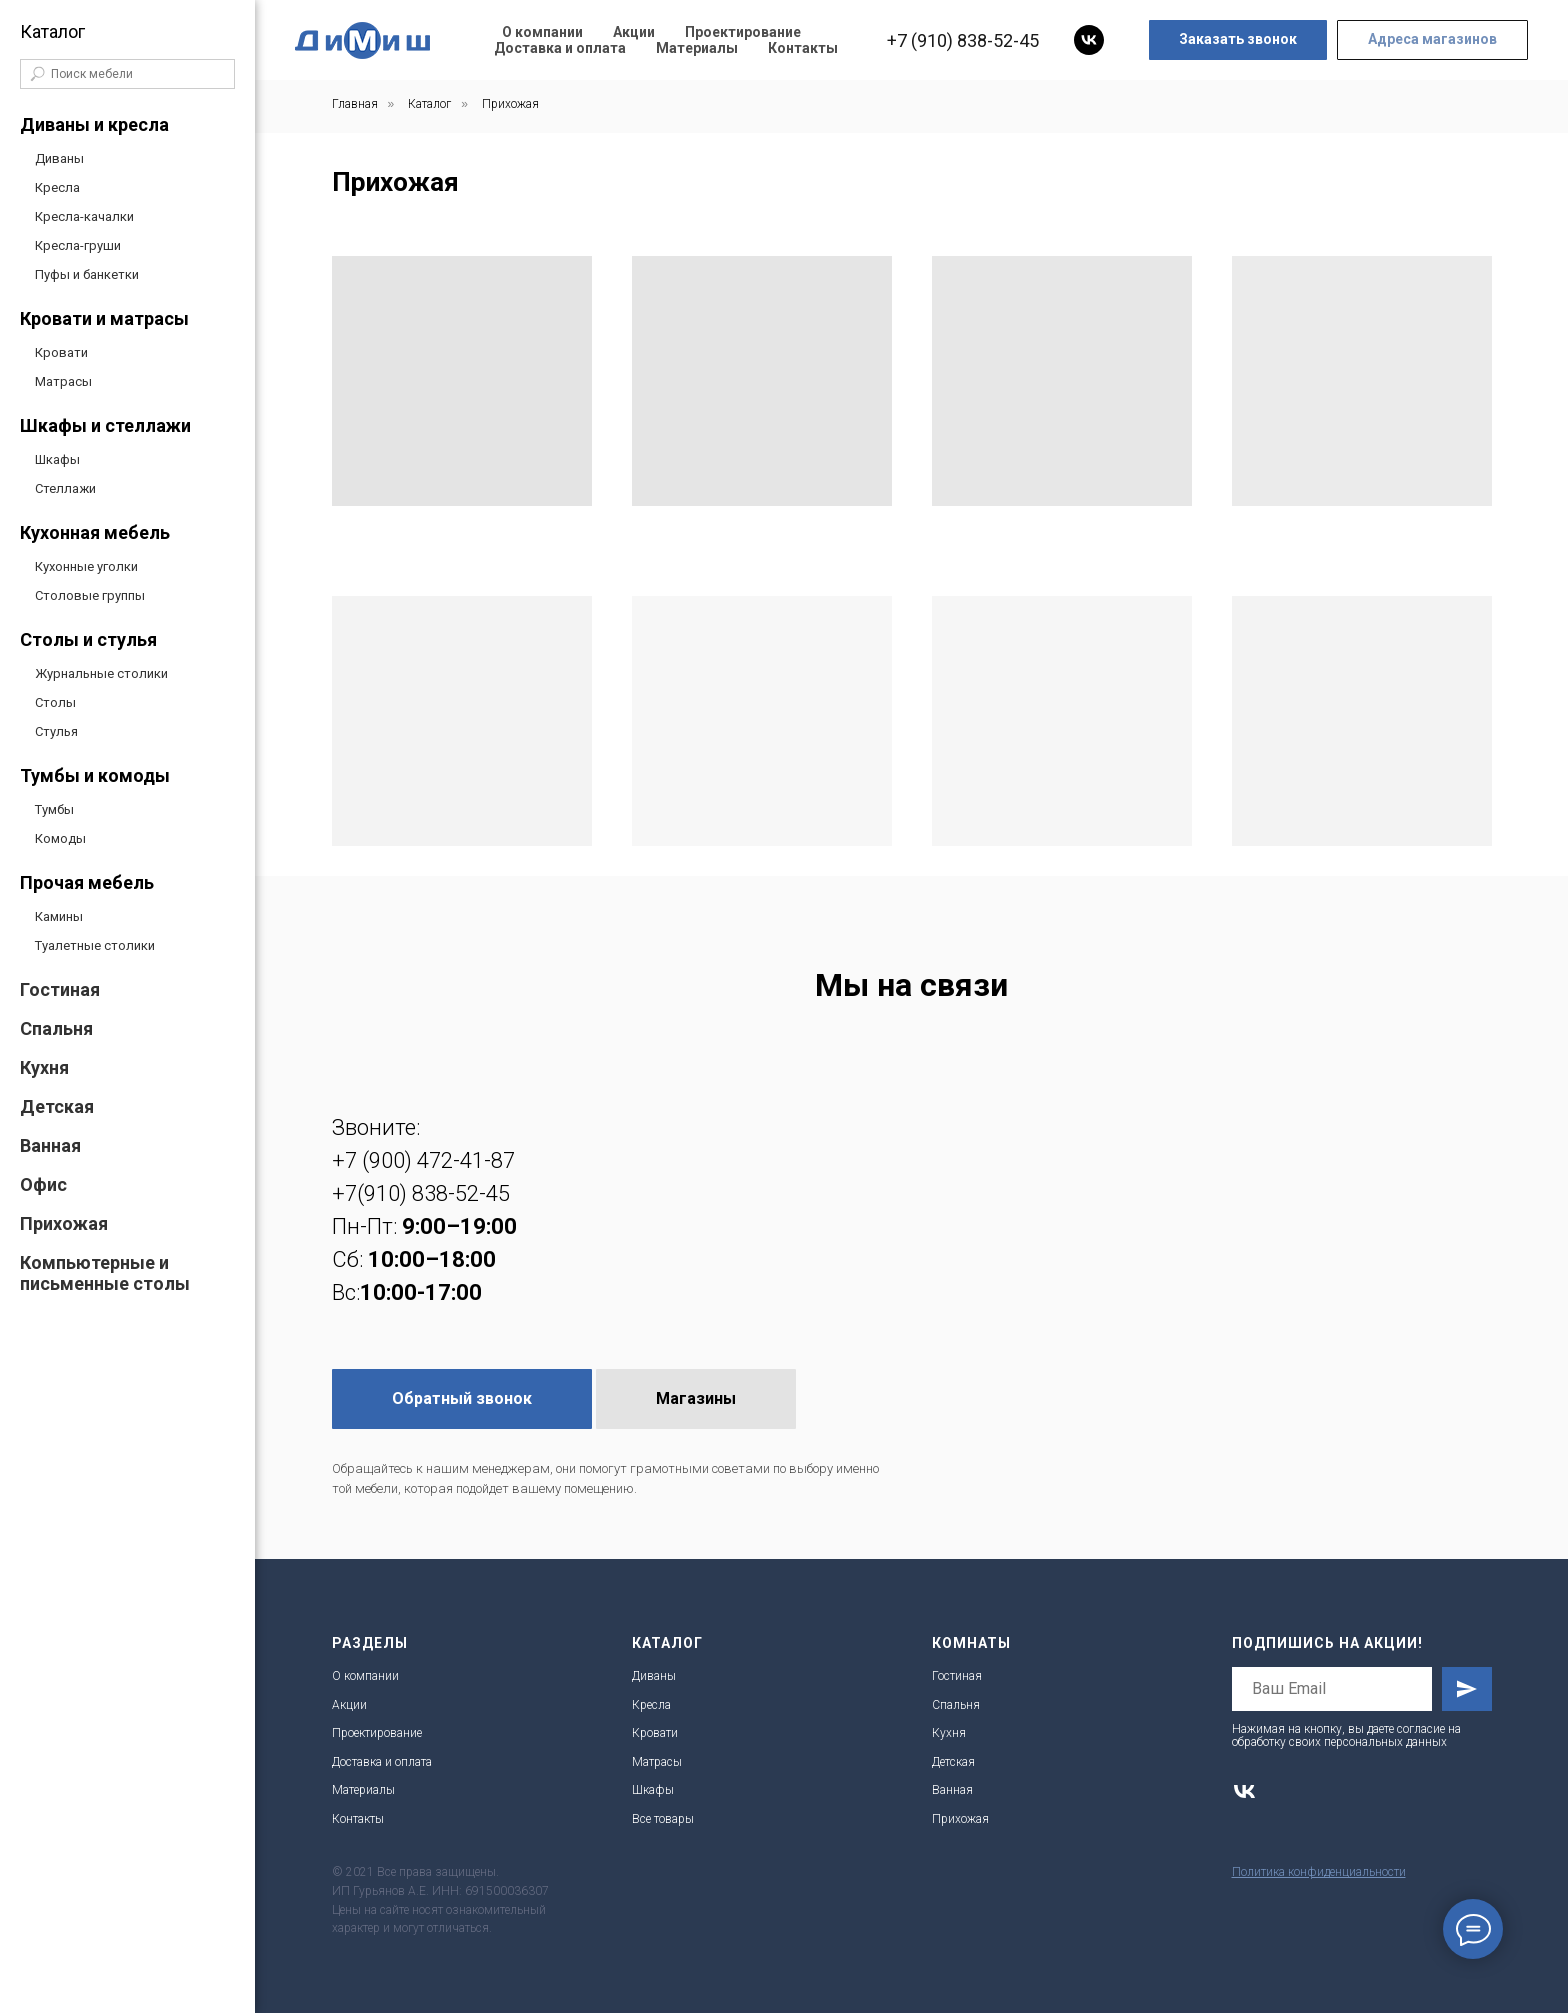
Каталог (429, 104)
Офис (43, 1184)
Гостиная (60, 989)
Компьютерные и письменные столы (105, 1273)
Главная (355, 104)
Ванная (50, 1145)
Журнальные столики (101, 673)
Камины (59, 916)
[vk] (1089, 40)
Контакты (803, 48)
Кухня (44, 1067)
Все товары (663, 1819)
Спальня (56, 1028)
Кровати (61, 352)
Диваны (59, 158)
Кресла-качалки (84, 216)
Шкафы (57, 459)
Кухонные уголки (86, 566)
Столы (55, 702)
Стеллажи (65, 488)
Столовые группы (90, 595)
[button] (1238, 40)
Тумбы (54, 809)
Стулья (56, 731)
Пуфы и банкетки (87, 274)
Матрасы (63, 381)
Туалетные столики (95, 945)
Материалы (697, 48)
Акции (634, 32)
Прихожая (64, 1223)
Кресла (57, 187)
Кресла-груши (78, 245)
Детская (57, 1106)
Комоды (60, 838)
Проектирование (743, 32)
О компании (542, 32)
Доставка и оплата (560, 48)
